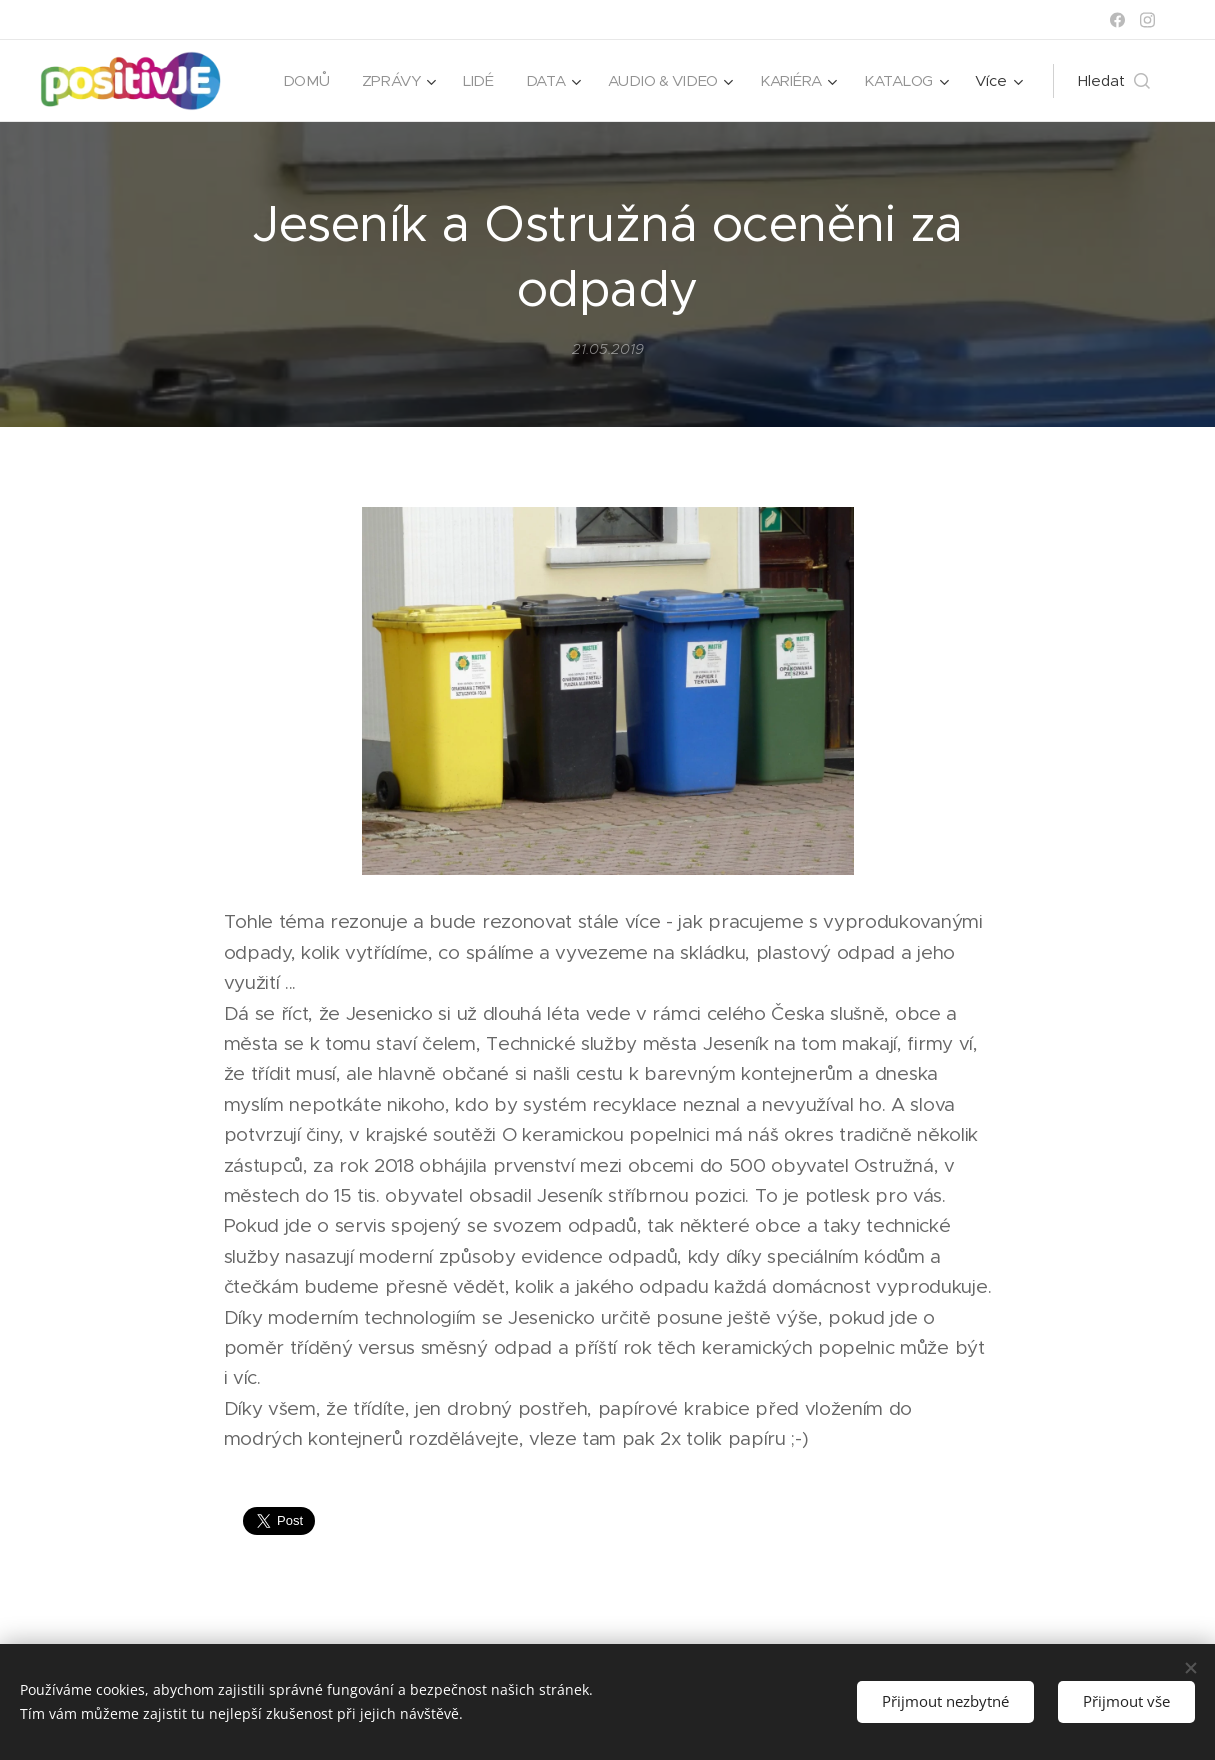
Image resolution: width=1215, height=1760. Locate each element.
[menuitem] (299, 81)
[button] (1114, 81)
